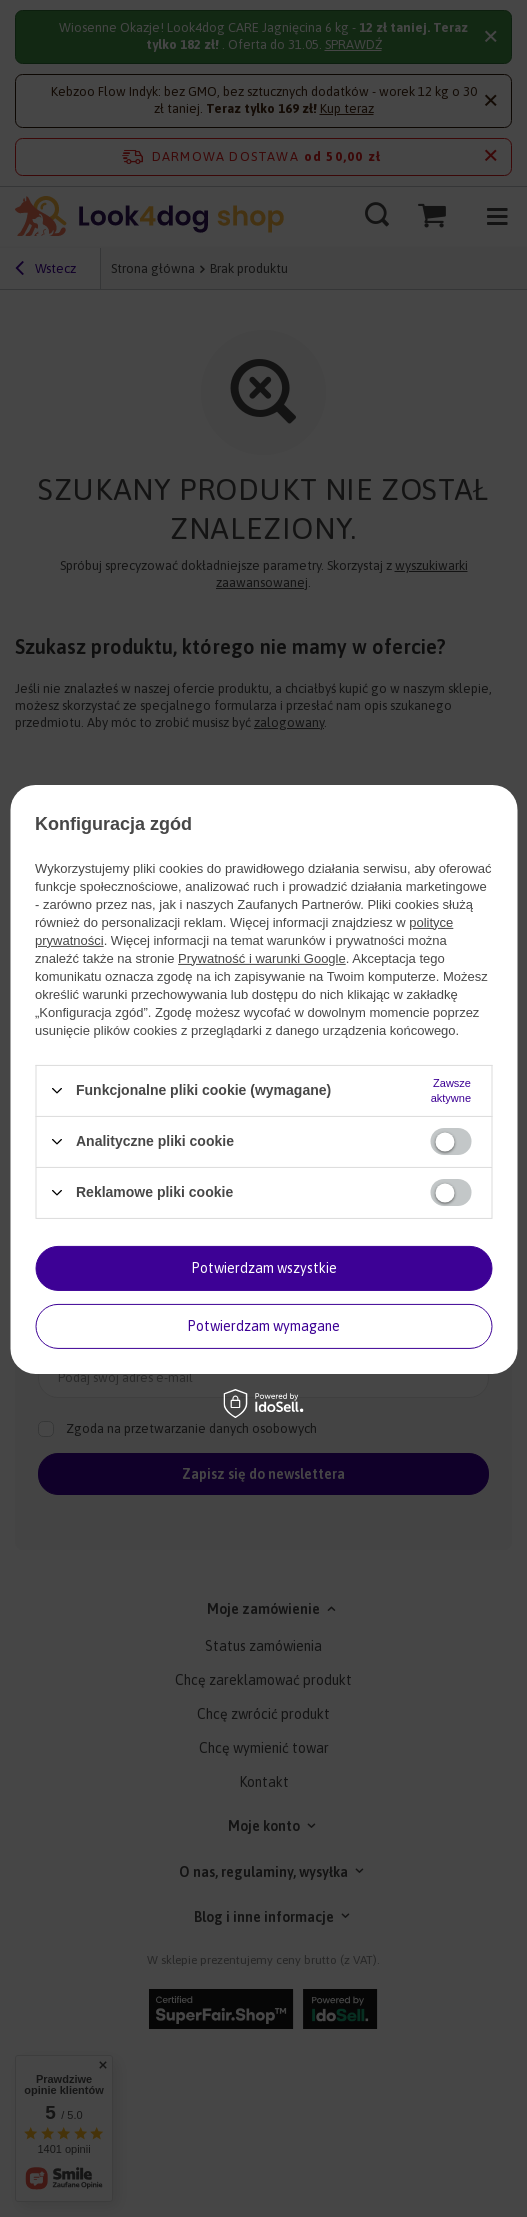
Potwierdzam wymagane (263, 1326)
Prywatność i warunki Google (262, 957)
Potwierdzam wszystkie (264, 1268)
